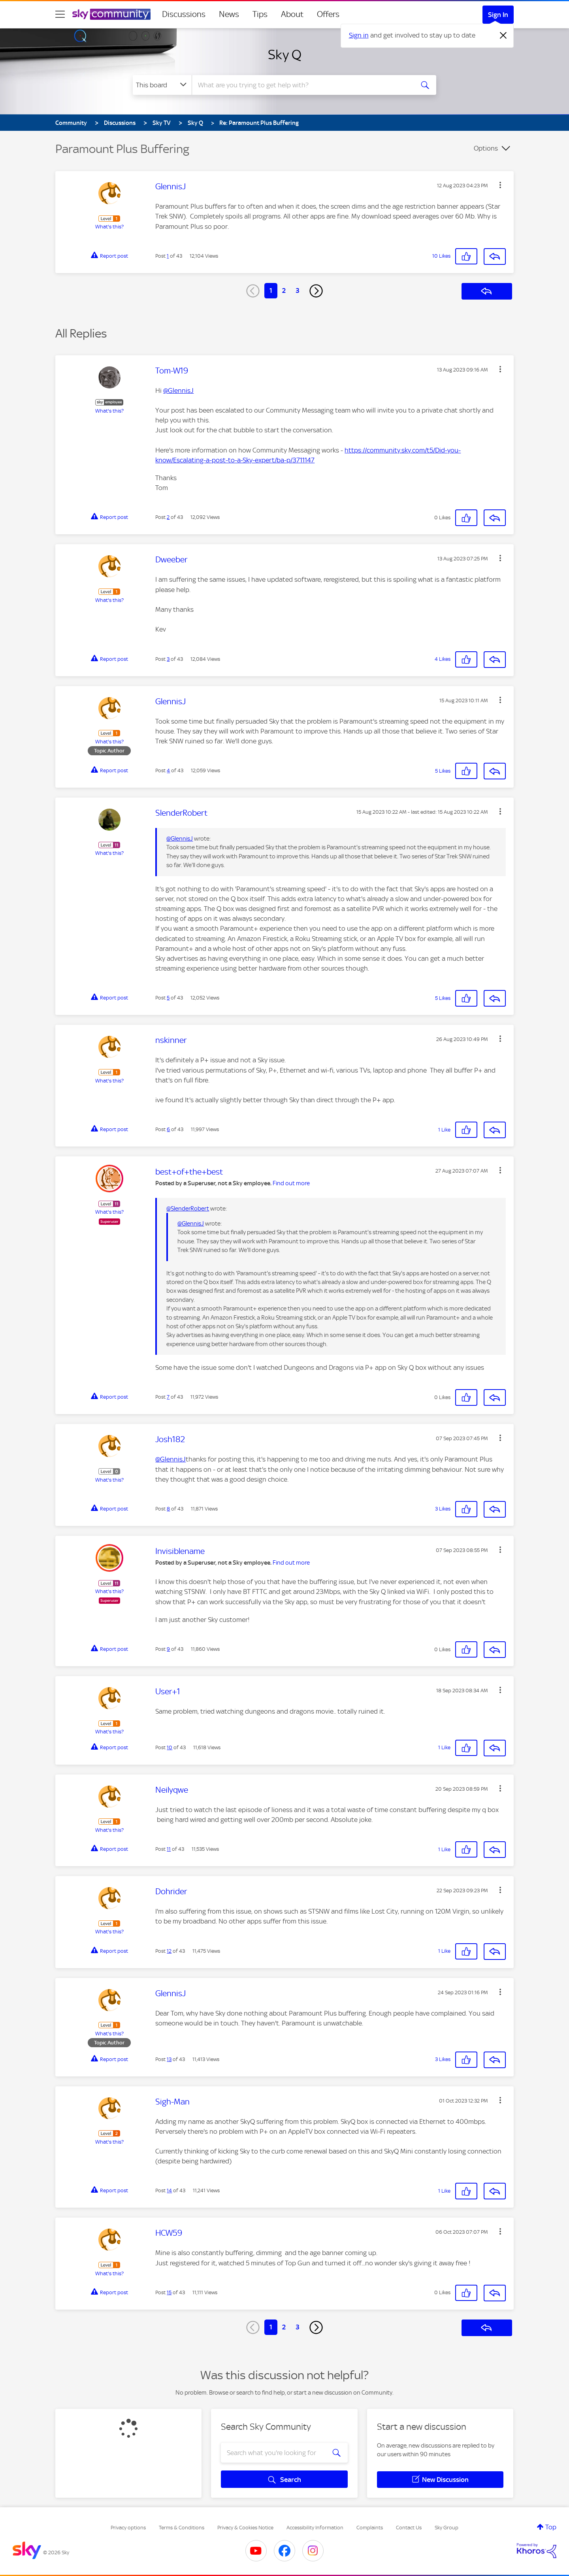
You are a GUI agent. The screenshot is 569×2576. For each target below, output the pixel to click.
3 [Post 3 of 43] (168, 659)
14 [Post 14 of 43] (169, 2190)
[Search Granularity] (162, 85)
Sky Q (284, 54)
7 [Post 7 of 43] (168, 1397)
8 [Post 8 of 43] (168, 1509)
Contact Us (409, 2528)
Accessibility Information (314, 2528)
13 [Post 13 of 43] (169, 2059)
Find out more (291, 1183)
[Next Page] (316, 291)
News (229, 14)
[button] (500, 184)
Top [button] (550, 2527)
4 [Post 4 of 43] (168, 770)
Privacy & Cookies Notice (245, 2528)
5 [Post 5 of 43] (168, 998)
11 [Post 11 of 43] (169, 1849)
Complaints (369, 2528)
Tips (260, 14)
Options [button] (486, 148)
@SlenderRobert (187, 1208)
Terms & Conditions (181, 2528)
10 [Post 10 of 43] (169, 1747)
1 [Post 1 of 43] (168, 256)
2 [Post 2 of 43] (168, 517)
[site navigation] (60, 14)
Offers (328, 14)
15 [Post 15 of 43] (169, 2292)
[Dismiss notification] (503, 35)
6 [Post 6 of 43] (168, 1129)
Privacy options (128, 2528)
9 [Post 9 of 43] (168, 1649)
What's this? (109, 227)
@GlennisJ (178, 390)
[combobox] (302, 85)
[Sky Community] (111, 14)
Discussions (183, 14)
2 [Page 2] (284, 290)
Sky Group (446, 2528)
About (292, 14)
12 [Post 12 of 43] (169, 1951)
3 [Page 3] (298, 290)
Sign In (498, 15)
